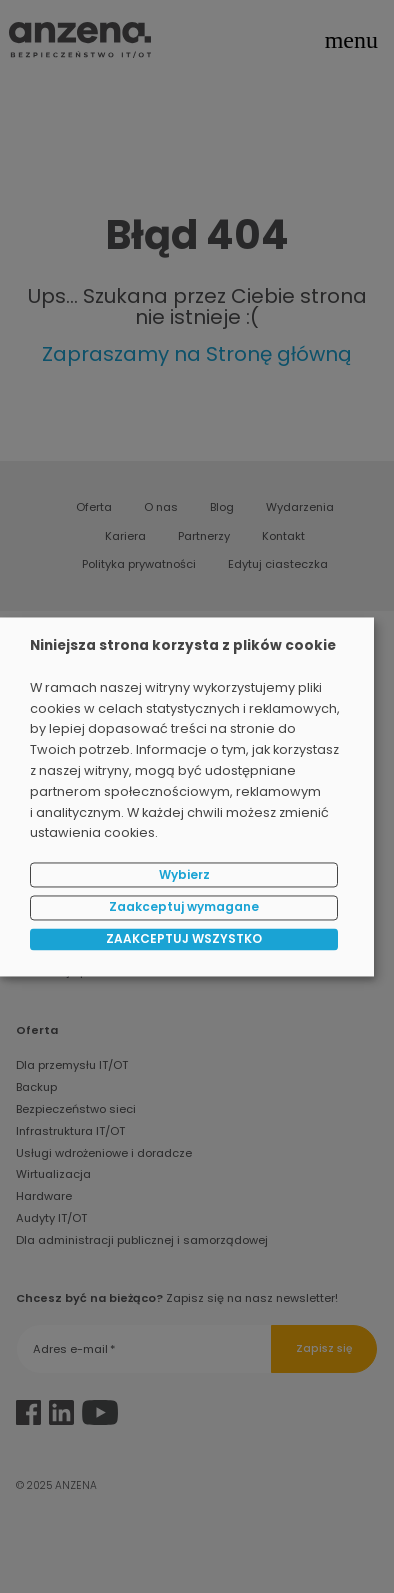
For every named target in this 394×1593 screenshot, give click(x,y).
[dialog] (187, 796)
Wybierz (184, 874)
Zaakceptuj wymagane (184, 907)
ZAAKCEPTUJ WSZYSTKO (184, 939)
